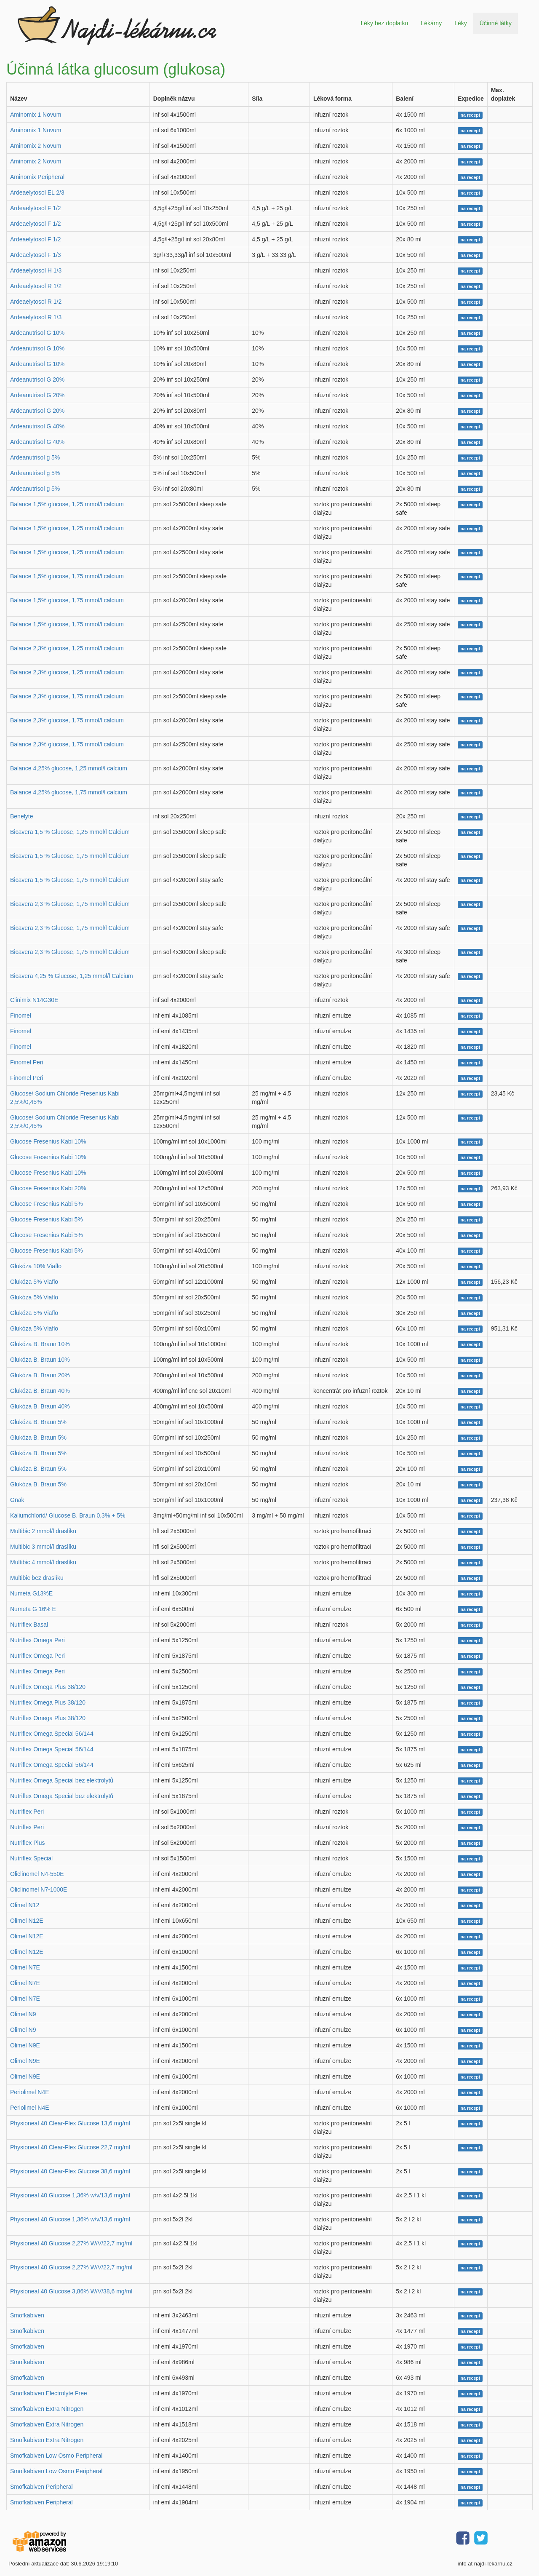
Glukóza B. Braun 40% (40, 1390)
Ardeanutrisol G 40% (37, 426)
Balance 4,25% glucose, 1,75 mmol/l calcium (68, 792)
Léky (460, 23)
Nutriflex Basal (29, 1624)
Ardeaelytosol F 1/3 (35, 254)
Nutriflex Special (31, 1858)
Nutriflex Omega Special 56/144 (51, 1733)
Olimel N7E (25, 1967)
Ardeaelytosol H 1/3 (35, 270)
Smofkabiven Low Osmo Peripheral (56, 2455)
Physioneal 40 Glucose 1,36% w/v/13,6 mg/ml (70, 2195)
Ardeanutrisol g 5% (35, 457)
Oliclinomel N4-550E (37, 1874)
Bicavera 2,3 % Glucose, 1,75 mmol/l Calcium (70, 904)
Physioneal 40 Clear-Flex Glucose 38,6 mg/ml (70, 2171)
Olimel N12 (24, 1905)
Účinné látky (496, 23)
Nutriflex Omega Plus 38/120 (47, 1686)
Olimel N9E (25, 2045)
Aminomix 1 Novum (35, 114)
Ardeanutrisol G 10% (37, 332)
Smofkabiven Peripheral (41, 2486)
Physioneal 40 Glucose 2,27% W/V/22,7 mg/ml (71, 2243)
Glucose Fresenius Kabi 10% (48, 1141)
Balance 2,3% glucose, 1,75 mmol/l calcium (67, 696)
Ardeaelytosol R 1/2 (35, 286)
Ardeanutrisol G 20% (37, 379)
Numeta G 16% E (33, 1609)
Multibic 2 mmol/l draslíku (43, 1531)
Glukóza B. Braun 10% (40, 1344)
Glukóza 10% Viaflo (35, 1266)
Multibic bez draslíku (37, 1577)
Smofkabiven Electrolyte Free (48, 2393)
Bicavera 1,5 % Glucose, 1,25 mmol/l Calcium (70, 831)
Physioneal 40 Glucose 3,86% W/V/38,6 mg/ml (71, 2291)
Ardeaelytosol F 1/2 (35, 208)
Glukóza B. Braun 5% (38, 1422)
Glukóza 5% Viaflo (34, 1281)
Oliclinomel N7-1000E (38, 1889)
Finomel (20, 1015)
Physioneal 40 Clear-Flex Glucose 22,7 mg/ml (70, 2147)
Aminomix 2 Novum (35, 145)
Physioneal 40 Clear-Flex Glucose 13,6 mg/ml (70, 2123)
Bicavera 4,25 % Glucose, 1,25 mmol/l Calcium (71, 976)
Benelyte (21, 816)
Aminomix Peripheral (37, 177)
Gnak (17, 1499)
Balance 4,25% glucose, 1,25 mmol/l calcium (68, 768)
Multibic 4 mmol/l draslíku (43, 1562)
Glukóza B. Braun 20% (40, 1375)
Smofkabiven (27, 2315)
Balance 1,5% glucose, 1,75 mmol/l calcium (67, 576)
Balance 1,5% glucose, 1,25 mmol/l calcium (67, 504)
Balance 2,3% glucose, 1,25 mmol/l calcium (67, 648)
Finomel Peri (26, 1062)
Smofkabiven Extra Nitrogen (46, 2408)
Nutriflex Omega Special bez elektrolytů (61, 1780)
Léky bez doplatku (384, 23)
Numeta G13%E (31, 1593)
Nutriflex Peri (27, 1811)
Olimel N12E (26, 1920)
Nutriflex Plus (27, 1842)
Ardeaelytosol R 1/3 (35, 317)
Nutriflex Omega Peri (37, 1640)
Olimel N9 (23, 2014)
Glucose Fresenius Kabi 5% (46, 1203)
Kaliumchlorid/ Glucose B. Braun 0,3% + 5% (67, 1515)
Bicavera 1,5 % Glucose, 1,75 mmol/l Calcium (70, 855)
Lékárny (431, 23)
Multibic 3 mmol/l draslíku (43, 1546)
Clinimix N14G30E (34, 1000)
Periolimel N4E (29, 2092)
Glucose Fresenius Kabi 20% (48, 1188)
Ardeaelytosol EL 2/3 (37, 192)
